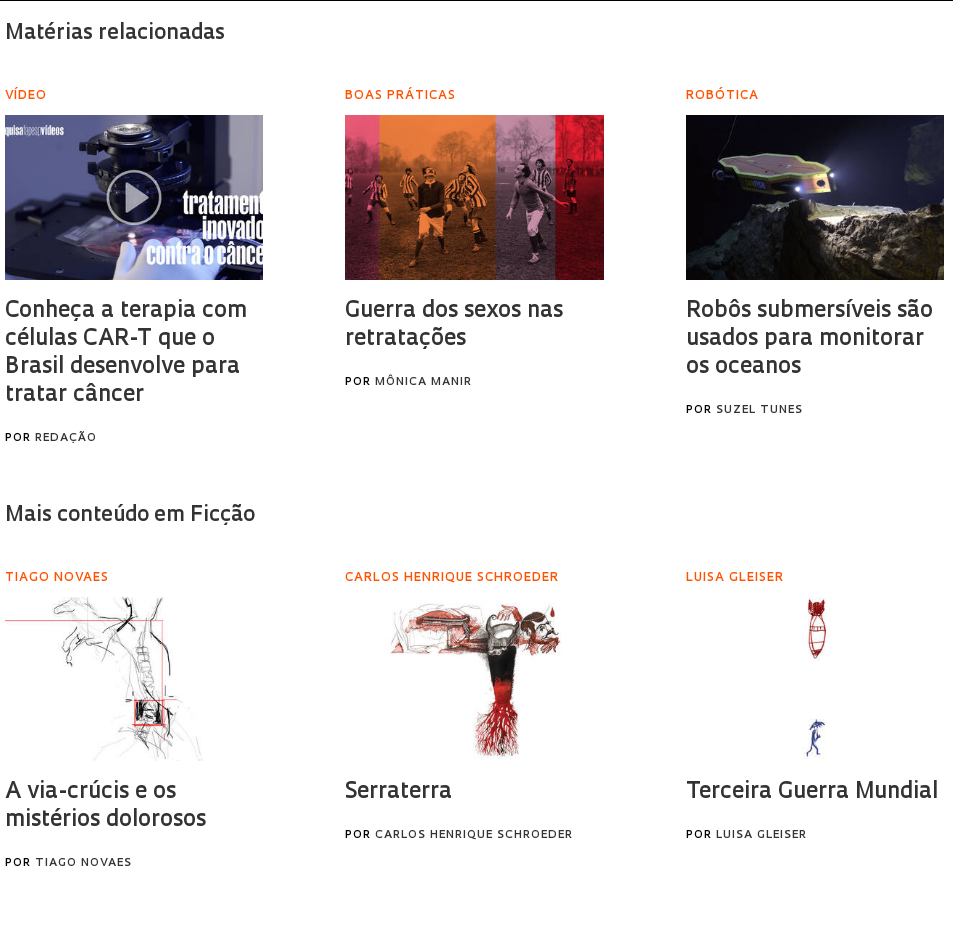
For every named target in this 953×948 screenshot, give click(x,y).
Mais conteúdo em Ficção (130, 515)
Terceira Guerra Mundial (812, 792)
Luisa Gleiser (761, 835)
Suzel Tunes (759, 410)
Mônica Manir (423, 382)
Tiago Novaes (83, 863)
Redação (66, 438)
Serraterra (398, 792)
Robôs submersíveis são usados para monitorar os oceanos (809, 339)
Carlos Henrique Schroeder (474, 835)
